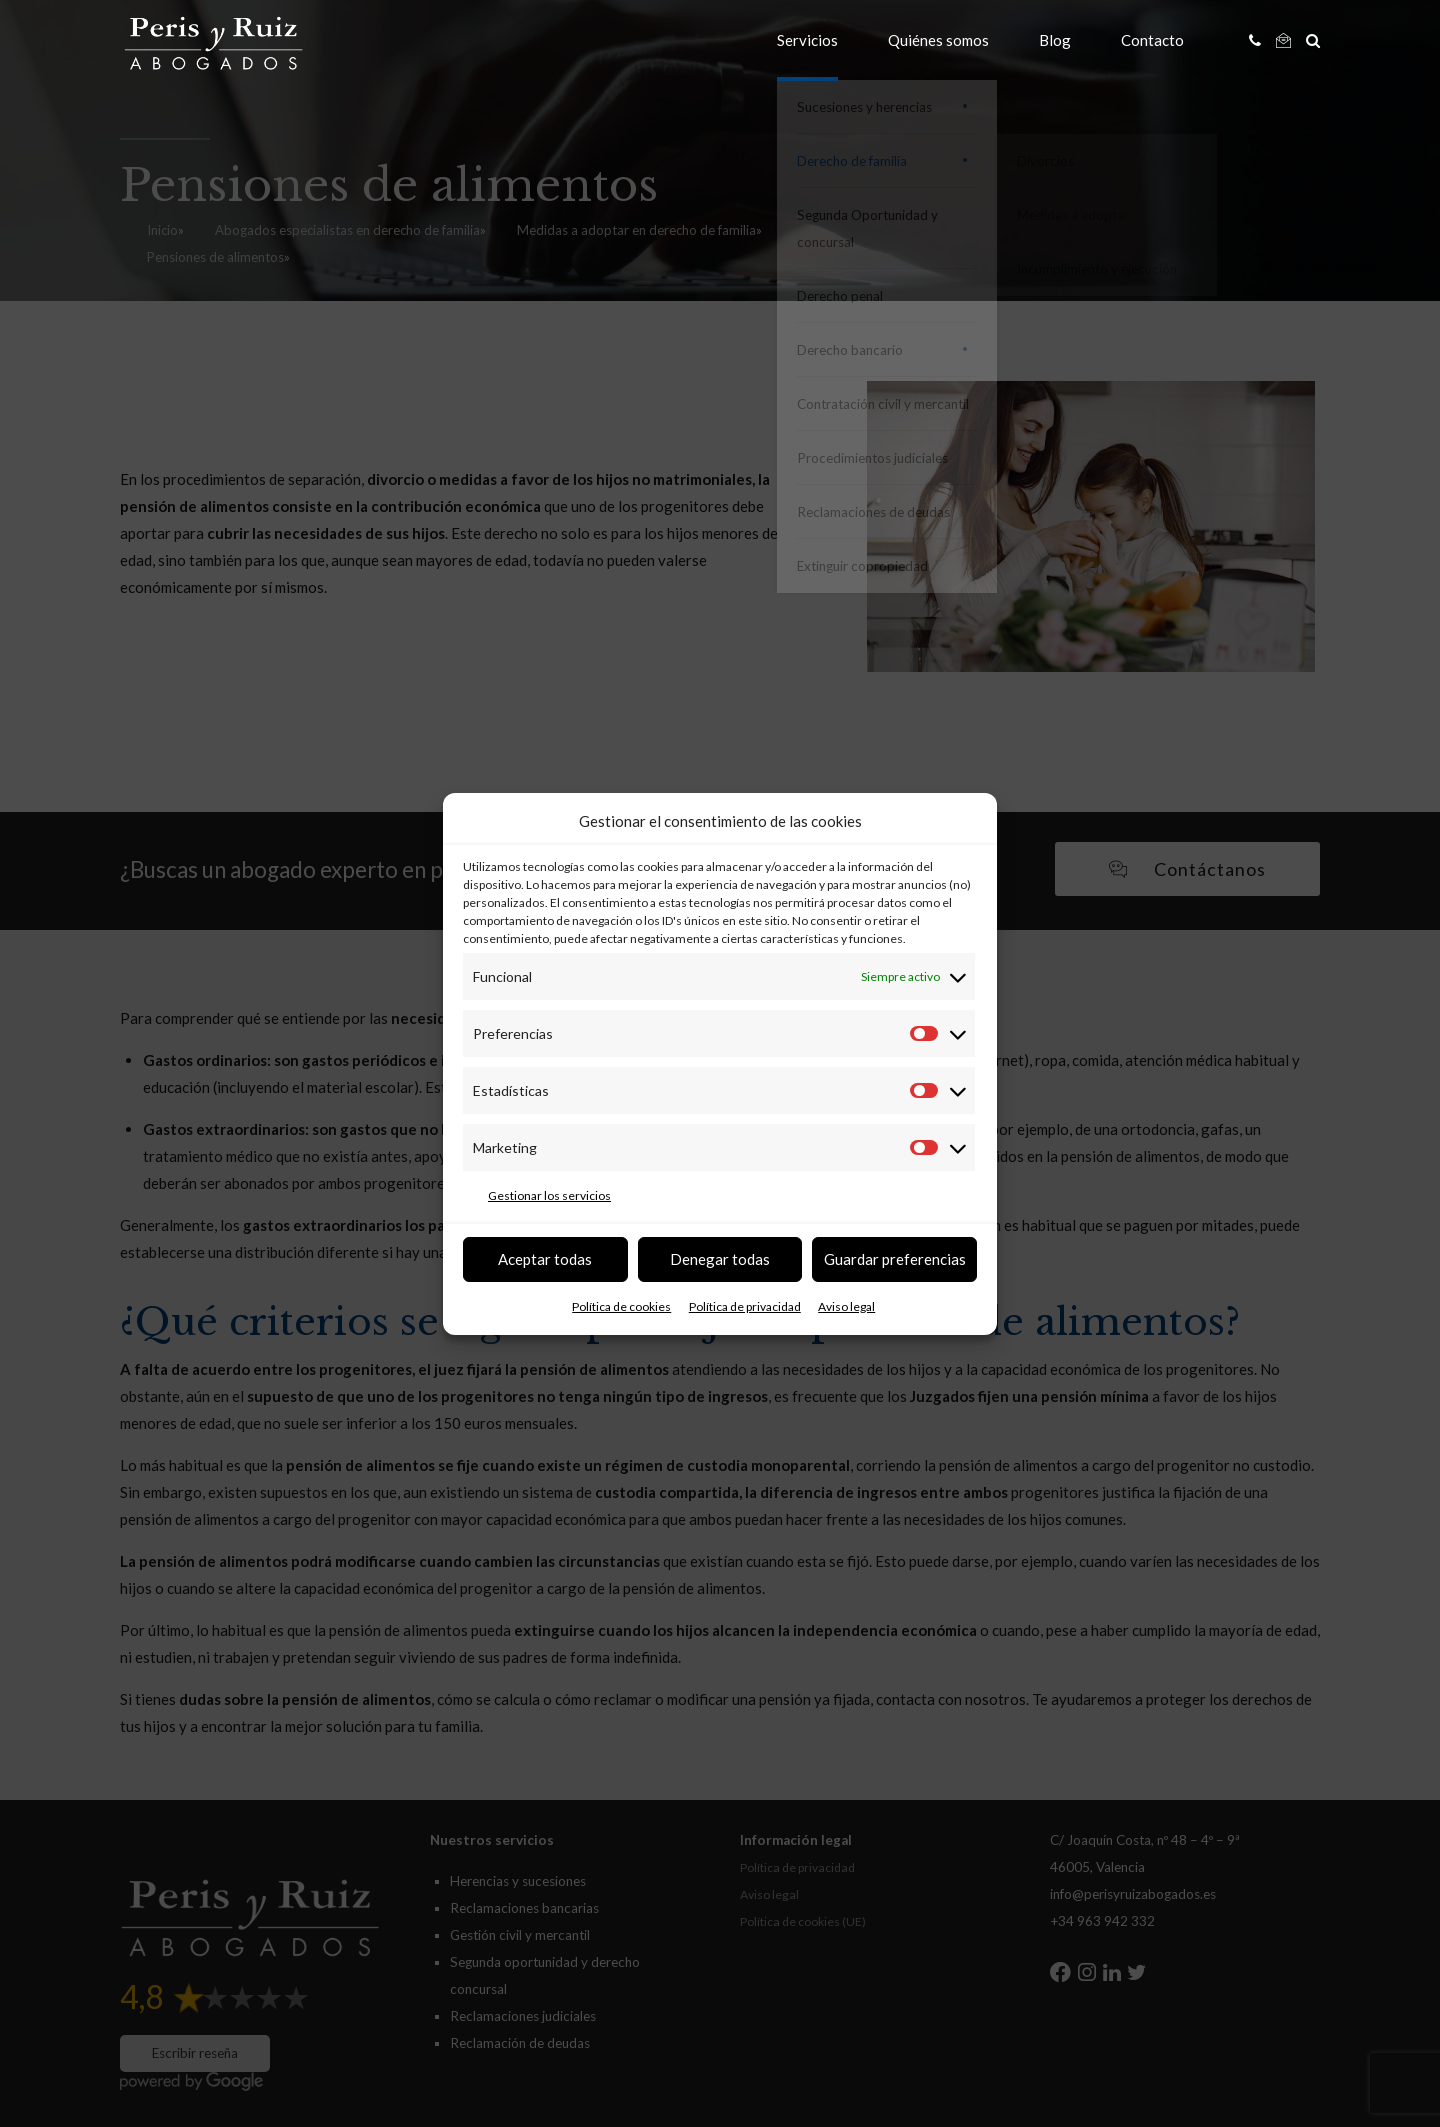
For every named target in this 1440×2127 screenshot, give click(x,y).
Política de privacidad (745, 1306)
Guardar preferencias (895, 1259)
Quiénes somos (938, 40)
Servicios (807, 40)
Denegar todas (720, 1259)
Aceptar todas (545, 1259)
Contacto (1152, 40)
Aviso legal (846, 1306)
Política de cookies (621, 1306)
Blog (1055, 40)
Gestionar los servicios (549, 1195)
